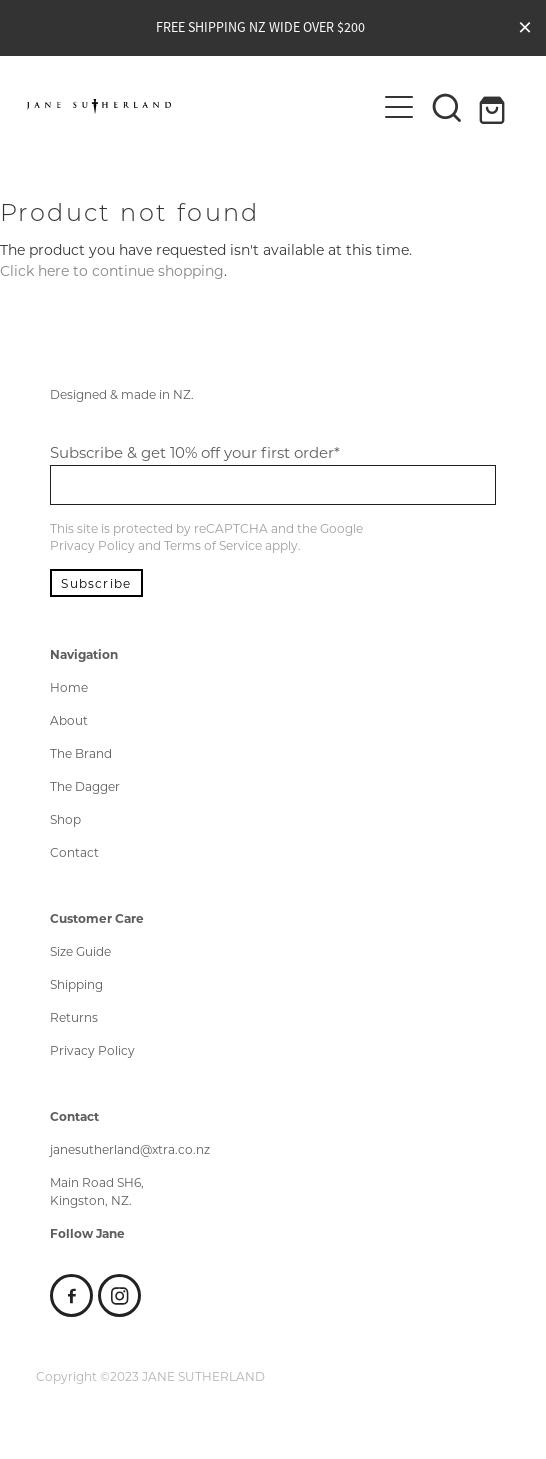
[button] (447, 107)
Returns (74, 1017)
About (69, 720)
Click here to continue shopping (112, 270)
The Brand (81, 753)
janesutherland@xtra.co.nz (130, 1149)
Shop (65, 819)
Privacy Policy (92, 545)
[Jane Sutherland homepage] (200, 106)
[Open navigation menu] (399, 107)
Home (69, 687)
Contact (74, 852)
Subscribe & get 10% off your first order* (195, 452)
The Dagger (85, 786)
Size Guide (80, 951)
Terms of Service (213, 545)
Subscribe (96, 583)
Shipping (76, 984)
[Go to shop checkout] (495, 107)
